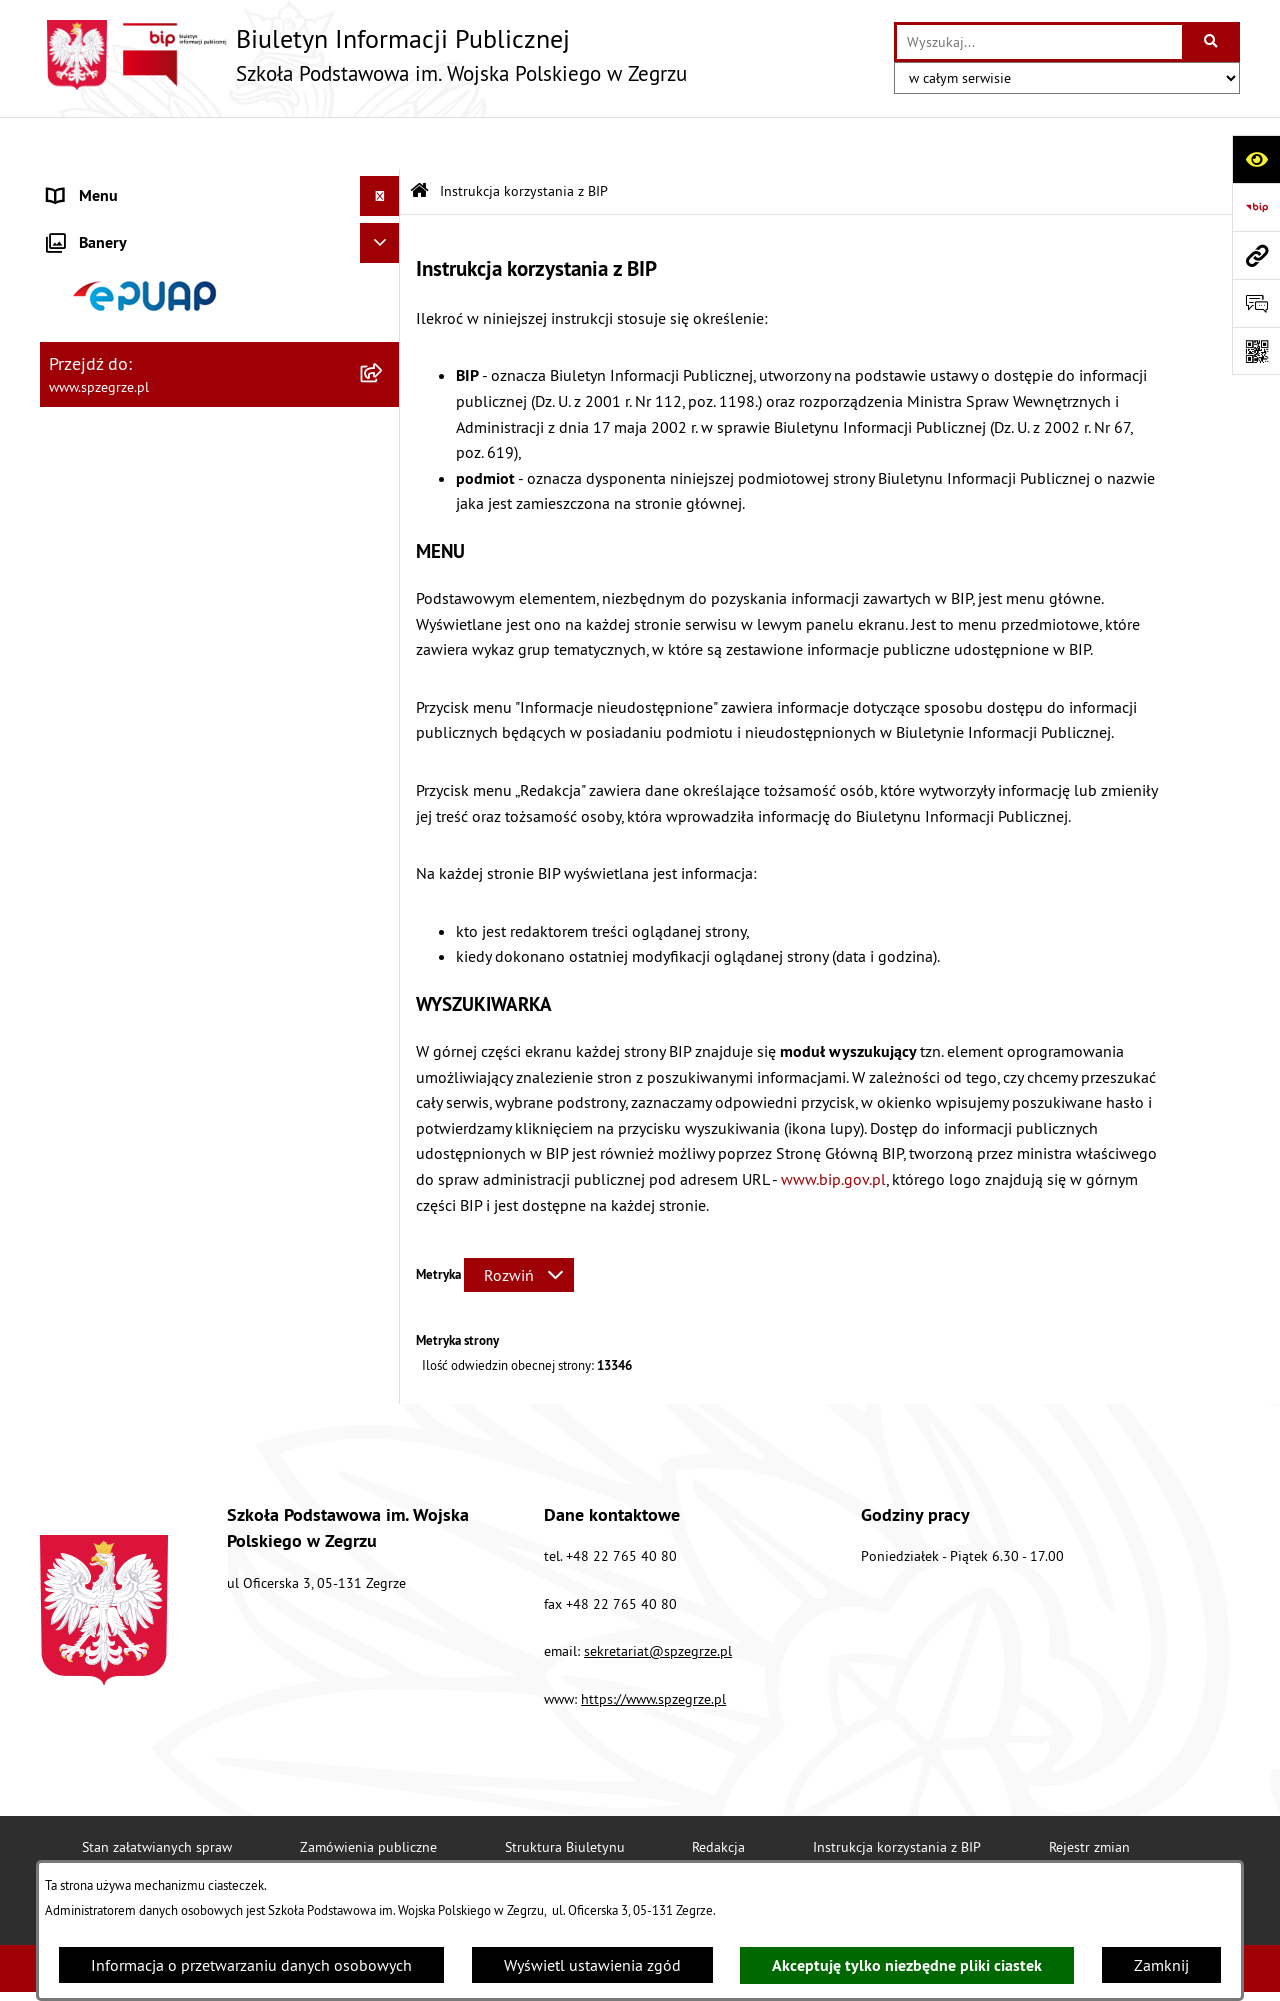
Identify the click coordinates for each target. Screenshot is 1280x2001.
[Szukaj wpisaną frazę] (1212, 42)
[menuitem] (220, 224)
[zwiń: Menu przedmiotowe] (384, 595)
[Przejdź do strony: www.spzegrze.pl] (1256, 255)
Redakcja (718, 1794)
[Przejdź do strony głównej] (363, 55)
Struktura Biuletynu (565, 1794)
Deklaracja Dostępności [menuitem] (127, 913)
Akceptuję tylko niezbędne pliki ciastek (907, 1965)
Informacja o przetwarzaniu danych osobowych (251, 1965)
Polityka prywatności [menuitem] (118, 953)
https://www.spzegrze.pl (653, 1646)
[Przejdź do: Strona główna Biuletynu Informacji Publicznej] (419, 139)
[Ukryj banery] (380, 1000)
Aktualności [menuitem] (88, 184)
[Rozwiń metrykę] (519, 1223)
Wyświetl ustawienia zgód (592, 1965)
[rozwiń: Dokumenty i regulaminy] (384, 542)
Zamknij (1161, 1965)
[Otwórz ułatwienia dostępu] (1256, 159)
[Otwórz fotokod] (1256, 351)
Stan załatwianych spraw (157, 1794)
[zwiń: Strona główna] (384, 224)
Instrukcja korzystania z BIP (897, 1794)
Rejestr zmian (1089, 1794)
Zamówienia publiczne (368, 1794)
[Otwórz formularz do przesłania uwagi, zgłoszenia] (1256, 303)
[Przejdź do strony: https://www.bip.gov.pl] (1256, 207)
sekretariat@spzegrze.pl (658, 1599)
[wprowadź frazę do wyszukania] (1039, 42)
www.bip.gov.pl (833, 1126)
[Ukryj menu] (380, 144)
